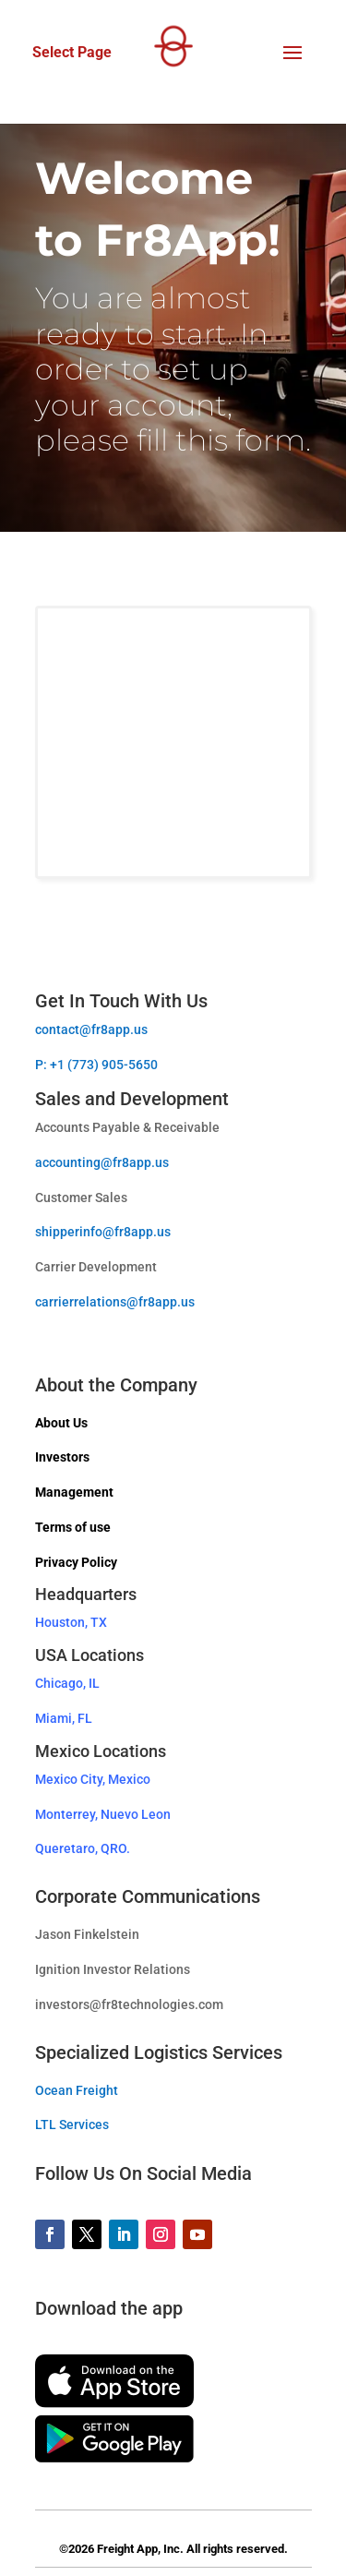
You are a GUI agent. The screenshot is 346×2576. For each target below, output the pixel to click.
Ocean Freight (76, 2090)
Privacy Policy (76, 1562)
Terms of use (73, 1527)
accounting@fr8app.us (102, 1162)
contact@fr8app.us (91, 1029)
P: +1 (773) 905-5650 (96, 1064)
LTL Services (72, 2124)
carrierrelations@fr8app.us (115, 1301)
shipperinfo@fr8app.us (103, 1231)
